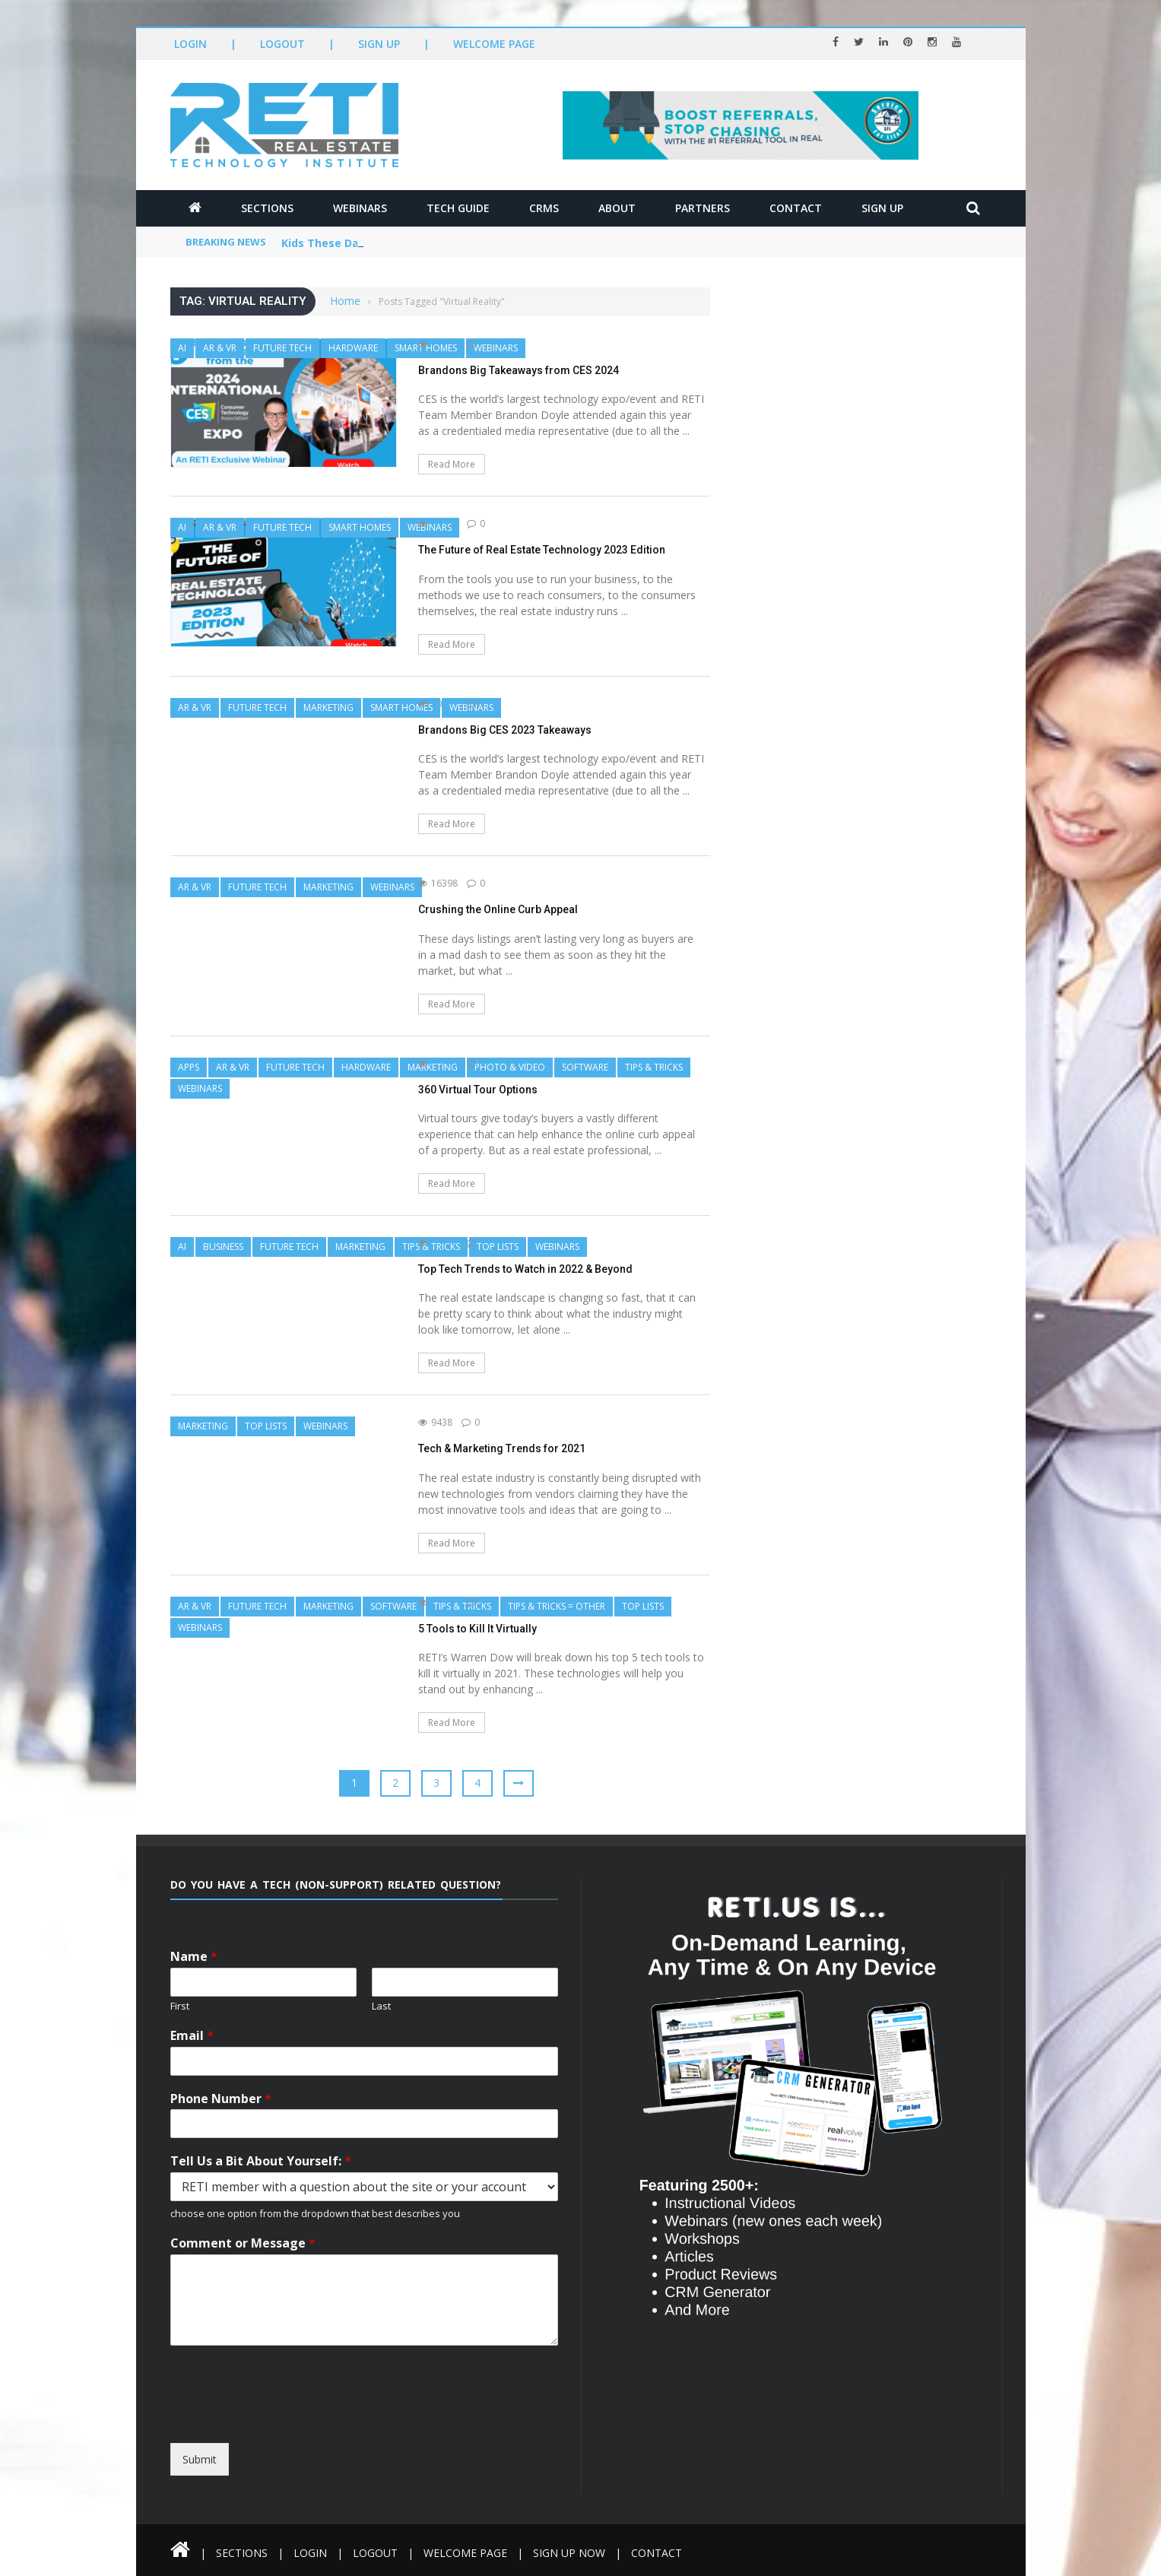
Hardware (353, 347)
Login (190, 43)
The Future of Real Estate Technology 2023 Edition (541, 550)
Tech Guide (458, 208)
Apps (188, 1067)
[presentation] (309, 2429)
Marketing (328, 707)
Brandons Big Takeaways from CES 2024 (518, 370)
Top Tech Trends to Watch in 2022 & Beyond (525, 1269)
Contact (795, 208)
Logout (282, 43)
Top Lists (498, 1246)
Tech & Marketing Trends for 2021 (501, 1448)
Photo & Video (509, 1067)
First (179, 2006)
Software (585, 1067)
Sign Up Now (569, 2553)
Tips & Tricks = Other (556, 1606)
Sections (267, 208)
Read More (451, 464)
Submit (199, 2459)
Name (193, 1957)
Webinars (360, 208)
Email (192, 2036)
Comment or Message (243, 2243)
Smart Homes (359, 527)
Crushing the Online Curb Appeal (498, 909)
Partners (702, 208)
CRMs (544, 208)
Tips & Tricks (654, 1067)
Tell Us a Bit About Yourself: (260, 2161)
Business (223, 1246)
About (617, 208)
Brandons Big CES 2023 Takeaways (505, 730)
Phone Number (220, 2099)
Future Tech (282, 347)
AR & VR (219, 347)
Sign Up (379, 43)
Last (381, 2006)
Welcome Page (494, 43)
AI (182, 347)
